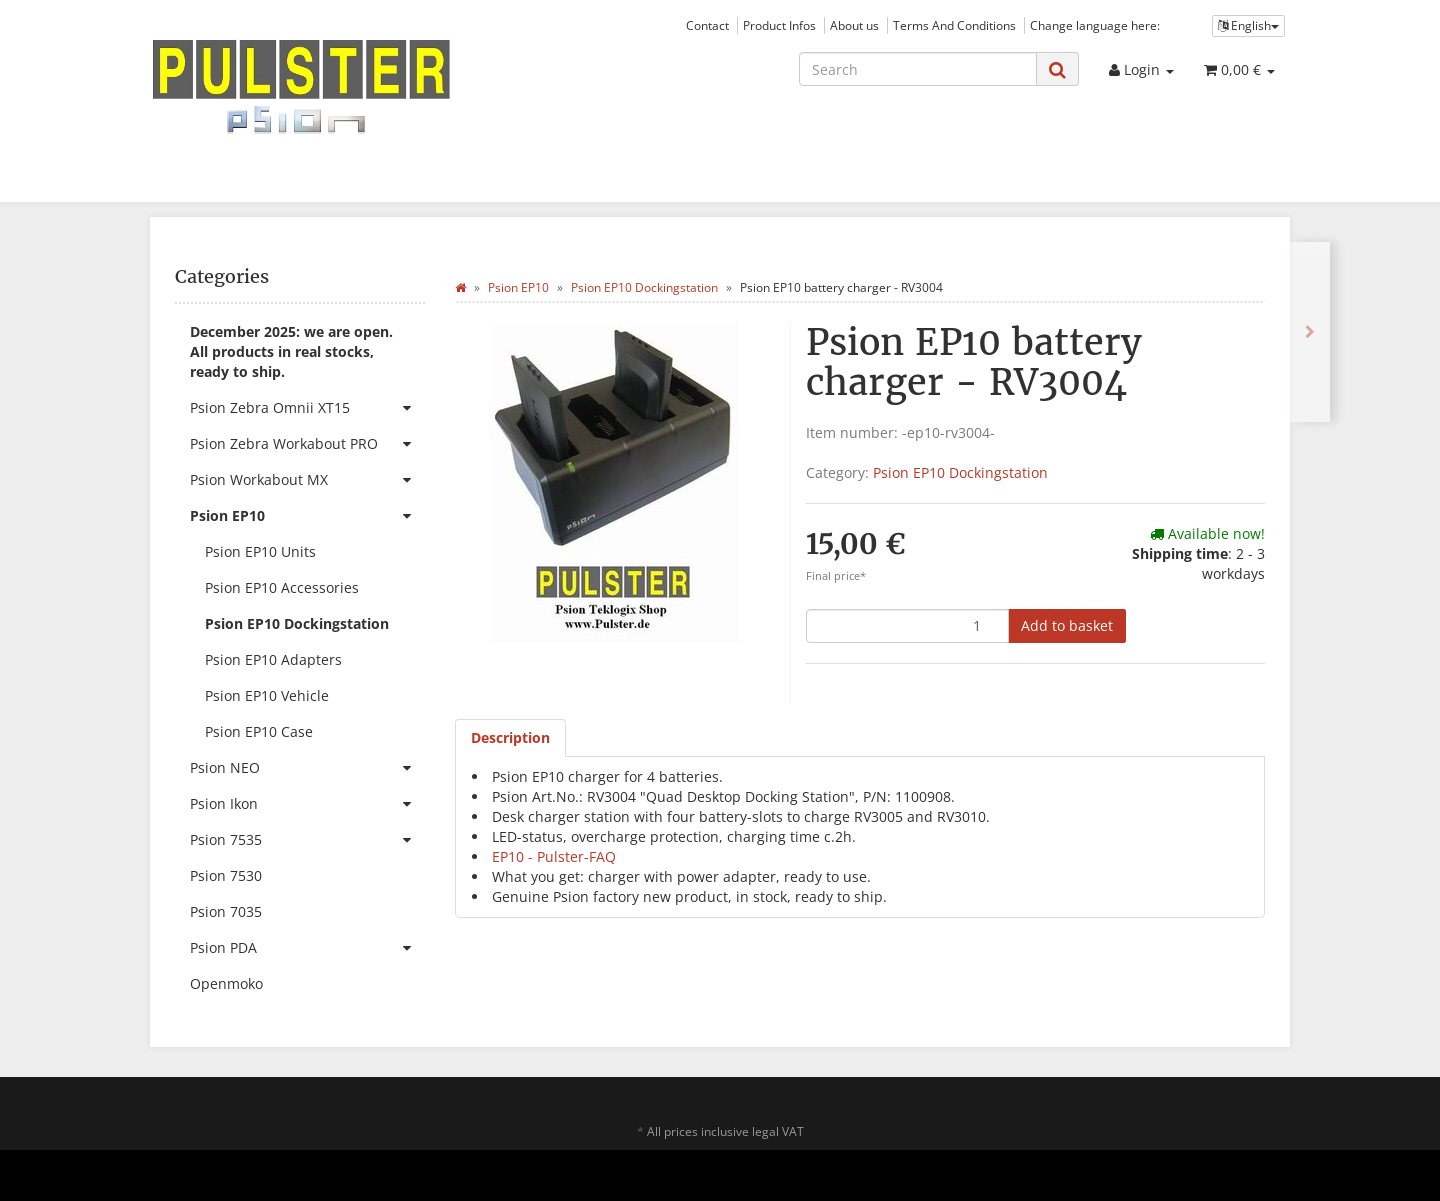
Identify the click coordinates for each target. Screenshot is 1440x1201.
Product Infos (779, 25)
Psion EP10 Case (259, 731)
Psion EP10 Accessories (282, 587)
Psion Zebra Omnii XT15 (307, 408)
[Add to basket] (1067, 626)
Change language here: (1095, 25)
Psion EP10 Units (260, 551)
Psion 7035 (226, 911)
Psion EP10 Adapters (273, 659)
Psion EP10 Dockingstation (960, 472)
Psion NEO (307, 768)
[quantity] (907, 626)
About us (854, 25)
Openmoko (226, 983)
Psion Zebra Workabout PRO (307, 444)
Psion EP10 (307, 516)
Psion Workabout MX (307, 480)
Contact (707, 25)
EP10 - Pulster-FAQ (554, 856)
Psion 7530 (226, 875)
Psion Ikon (307, 804)
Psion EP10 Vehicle (267, 695)
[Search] (918, 69)
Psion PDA (307, 948)
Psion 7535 (307, 840)
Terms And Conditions (954, 25)
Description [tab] (510, 737)
